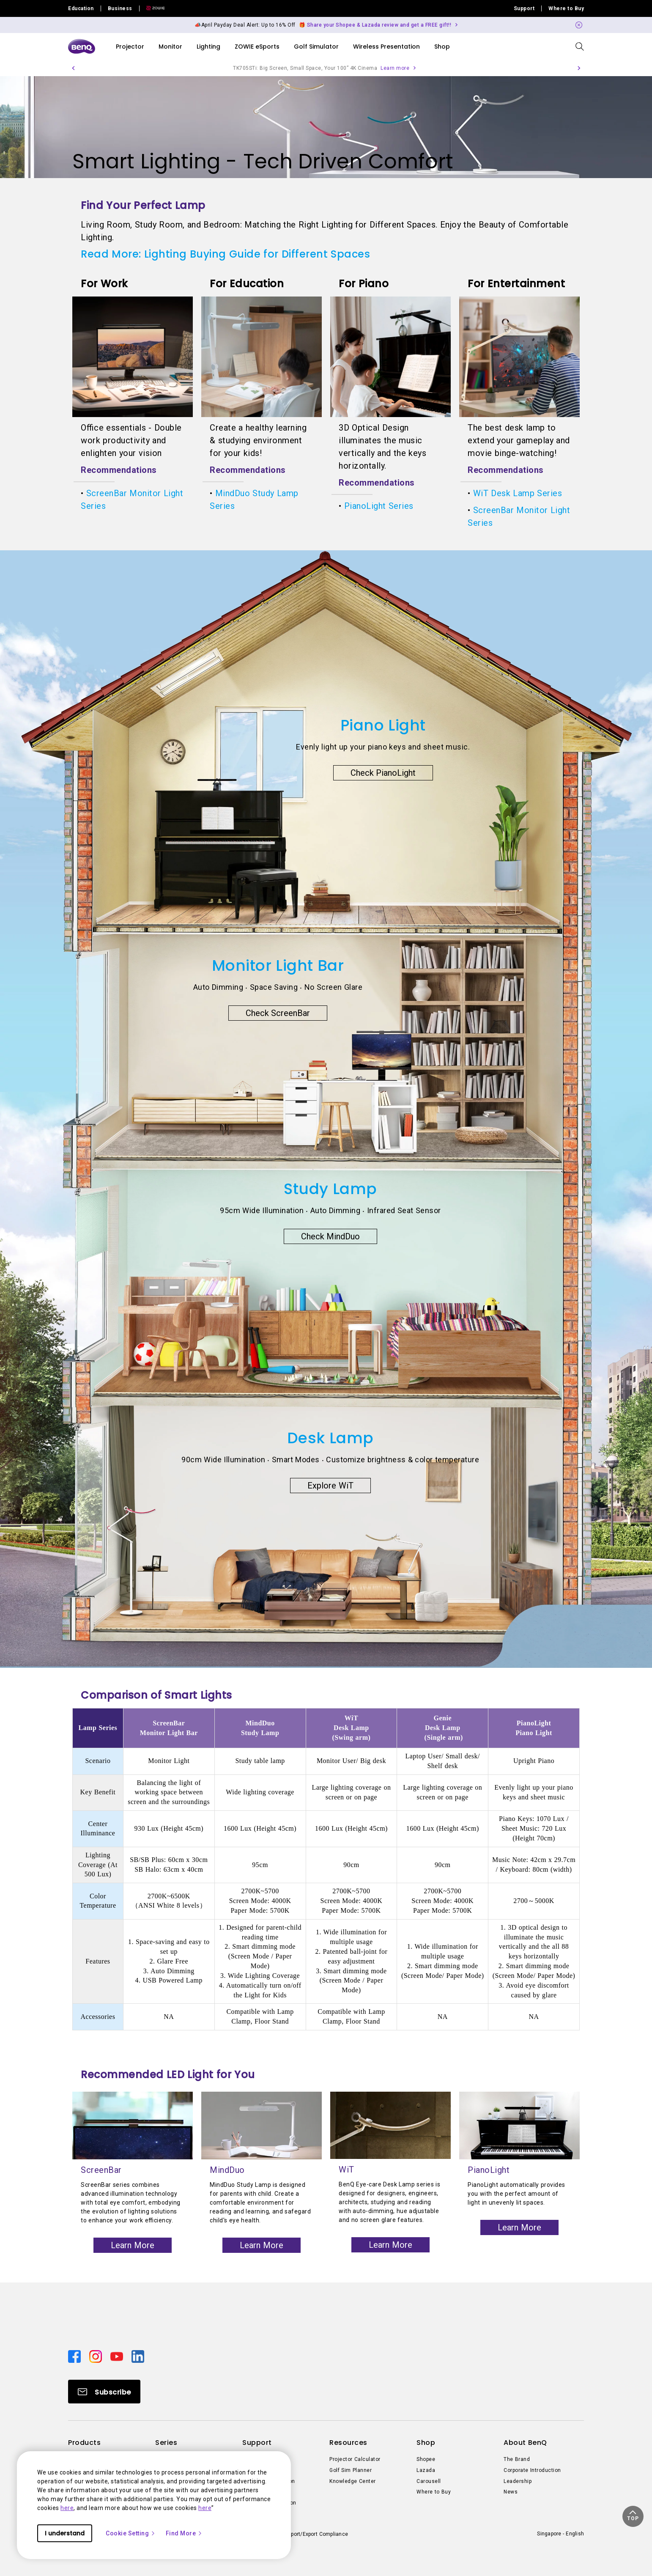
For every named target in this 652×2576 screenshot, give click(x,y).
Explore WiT (330, 1485)
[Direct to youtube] (117, 2356)
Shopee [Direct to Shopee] (425, 2459)
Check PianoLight (383, 773)
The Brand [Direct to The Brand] (517, 2459)
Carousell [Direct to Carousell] (428, 2481)
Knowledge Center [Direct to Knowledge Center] (352, 2481)
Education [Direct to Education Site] (81, 8)
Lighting (208, 46)
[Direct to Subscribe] (104, 2391)
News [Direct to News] (511, 2492)
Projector (130, 46)
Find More (184, 2533)
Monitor (170, 46)
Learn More (132, 2245)
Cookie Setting (131, 2533)
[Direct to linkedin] (137, 2356)
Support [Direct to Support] (524, 8)
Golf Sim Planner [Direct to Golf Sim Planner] (350, 2470)
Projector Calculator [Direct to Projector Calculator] (355, 2459)
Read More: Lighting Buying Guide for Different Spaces (225, 254)
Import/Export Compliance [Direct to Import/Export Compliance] (316, 2534)
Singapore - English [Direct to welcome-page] (560, 2534)
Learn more (395, 68)
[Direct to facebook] (75, 2356)
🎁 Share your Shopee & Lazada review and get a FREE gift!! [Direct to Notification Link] (375, 25)
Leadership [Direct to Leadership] (517, 2481)
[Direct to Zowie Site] (152, 8)
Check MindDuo (330, 1236)
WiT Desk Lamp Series (517, 493)
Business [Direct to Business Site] (120, 8)
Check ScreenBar (278, 1013)
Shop (442, 46)
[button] (73, 68)
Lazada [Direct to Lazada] (425, 2470)
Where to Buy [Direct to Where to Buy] (566, 8)
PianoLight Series (379, 506)
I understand (65, 2533)
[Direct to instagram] (96, 2356)
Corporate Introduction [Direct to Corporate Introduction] (532, 2470)
